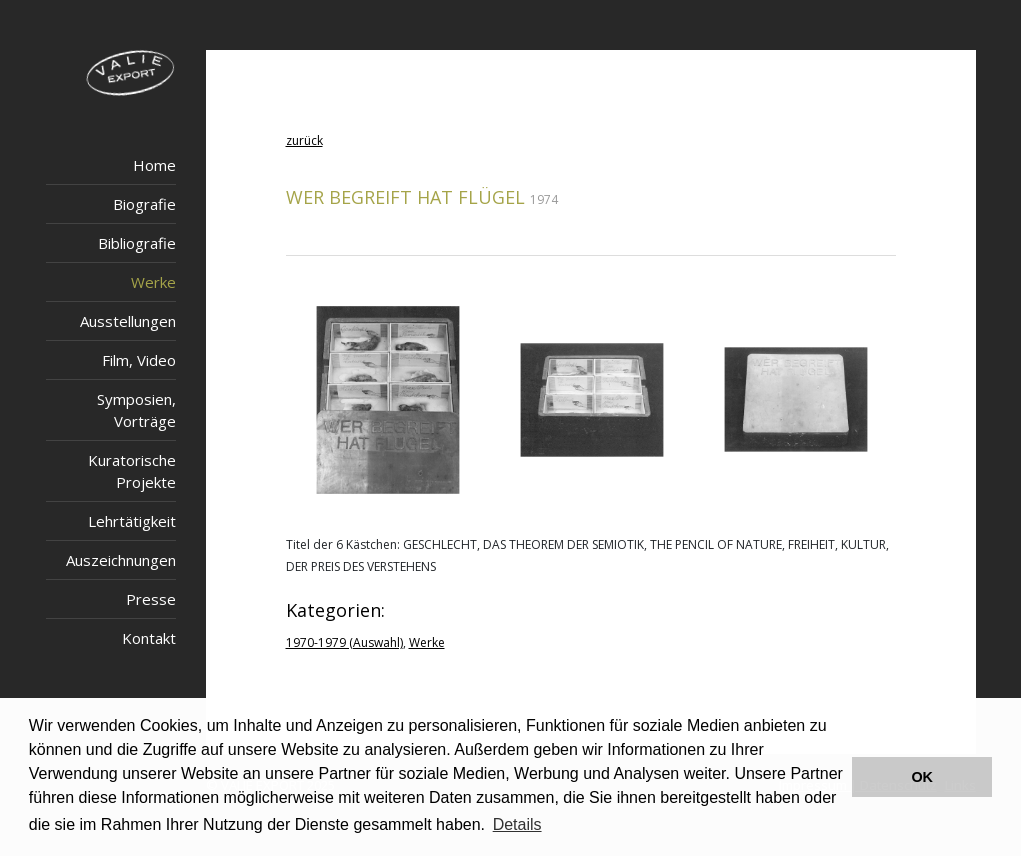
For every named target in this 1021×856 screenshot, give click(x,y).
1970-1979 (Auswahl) (344, 642)
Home (154, 165)
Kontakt (149, 638)
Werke (153, 282)
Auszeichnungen (121, 560)
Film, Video (139, 360)
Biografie (144, 204)
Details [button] (517, 824)
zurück (304, 140)
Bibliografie (137, 243)
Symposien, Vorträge (136, 410)
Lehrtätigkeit (132, 521)
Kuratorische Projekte (132, 471)
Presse (151, 599)
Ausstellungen (128, 321)
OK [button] (922, 777)
